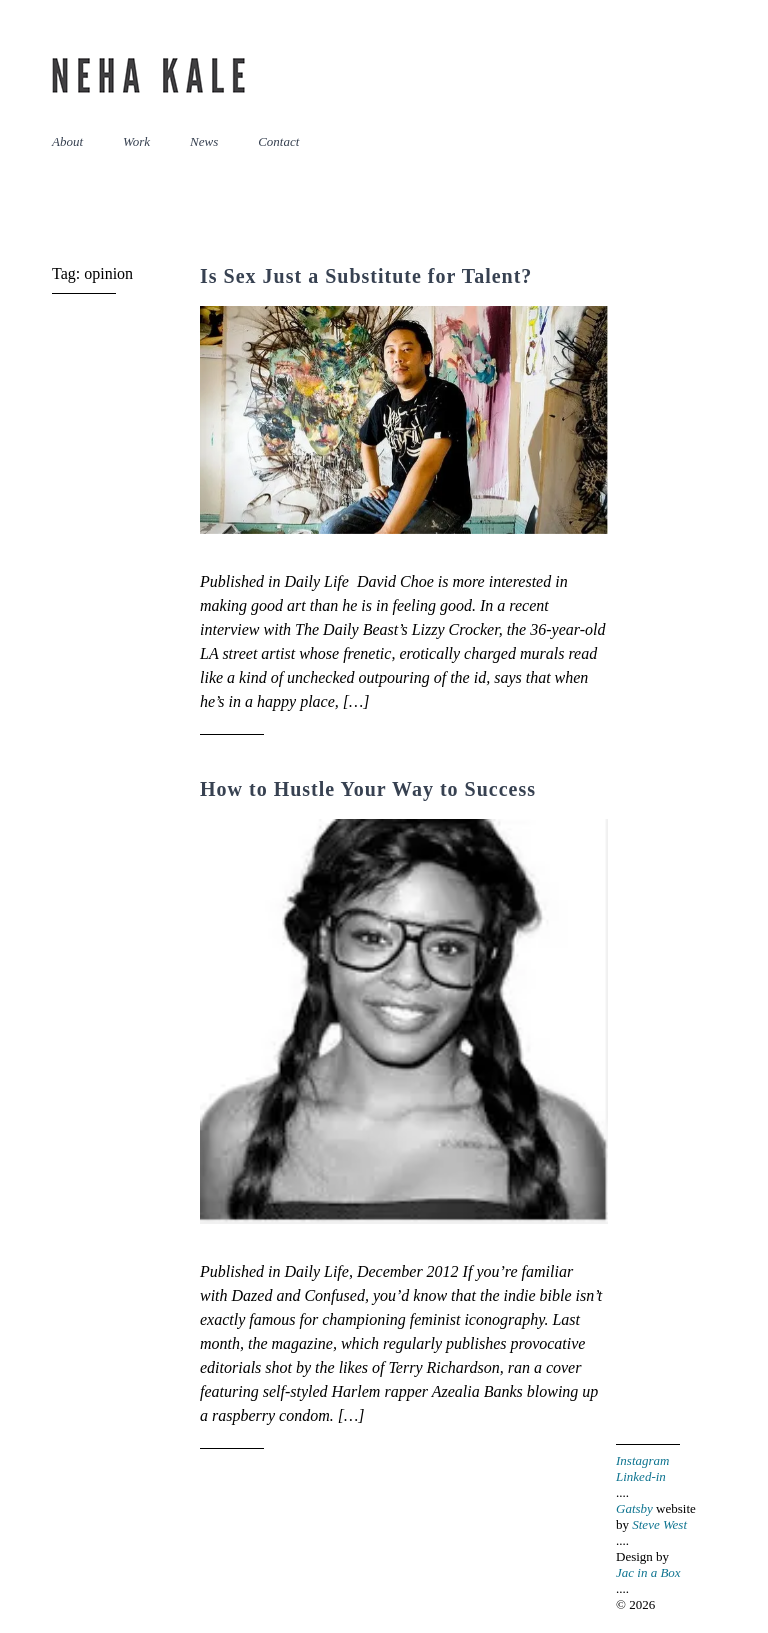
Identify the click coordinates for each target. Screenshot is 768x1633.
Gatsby (634, 1508)
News (204, 141)
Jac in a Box (648, 1572)
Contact (278, 141)
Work (136, 141)
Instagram (642, 1460)
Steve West (659, 1524)
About (67, 141)
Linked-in (641, 1476)
